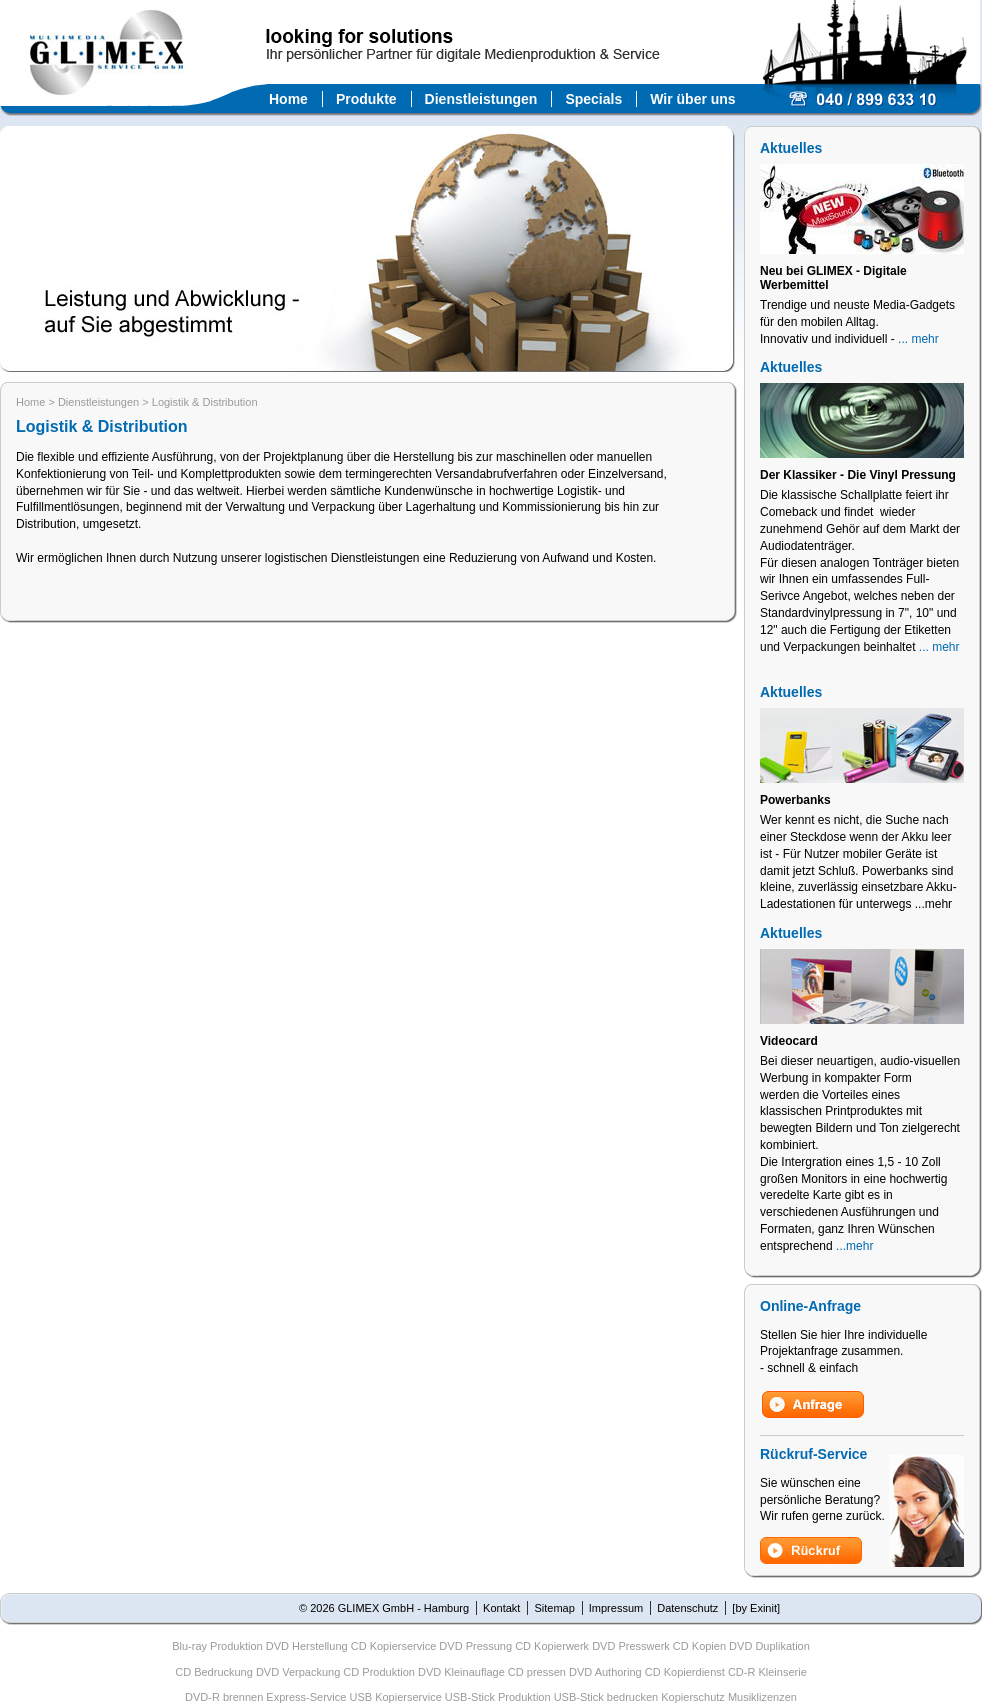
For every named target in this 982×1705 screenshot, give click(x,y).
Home (288, 99)
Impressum (616, 1608)
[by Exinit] (756, 1608)
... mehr (918, 339)
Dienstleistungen (481, 99)
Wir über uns (692, 99)
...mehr (854, 1246)
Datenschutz (687, 1608)
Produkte (366, 99)
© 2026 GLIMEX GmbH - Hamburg (384, 1608)
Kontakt (501, 1608)
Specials (593, 99)
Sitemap (554, 1608)
